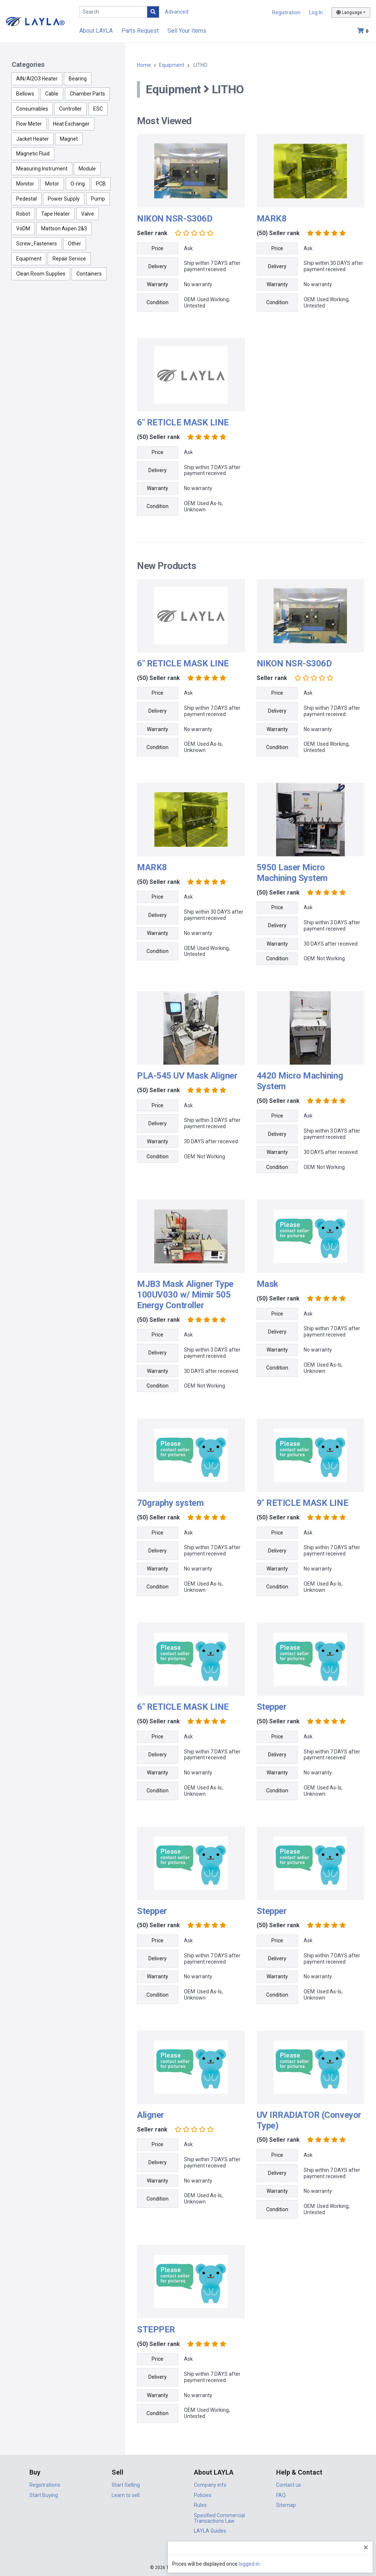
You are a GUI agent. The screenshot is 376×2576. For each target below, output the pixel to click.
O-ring (77, 184)
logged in (326, 2564)
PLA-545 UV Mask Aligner (187, 1076)
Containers (89, 274)
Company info (210, 2485)
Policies (203, 2495)
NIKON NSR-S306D (174, 218)
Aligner (150, 2115)
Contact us (288, 2485)
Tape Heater (55, 214)
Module (87, 169)
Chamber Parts (87, 94)
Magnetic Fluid (33, 153)
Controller (70, 109)
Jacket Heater (32, 139)
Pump (98, 199)
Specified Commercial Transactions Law (219, 2518)
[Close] (366, 2547)
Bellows (25, 94)
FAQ (281, 2495)
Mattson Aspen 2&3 (64, 228)
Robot (23, 214)
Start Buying (43, 2495)
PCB (101, 184)
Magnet (69, 139)
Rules (200, 2505)
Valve (87, 214)
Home (144, 65)
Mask (267, 1284)
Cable (51, 94)
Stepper (272, 1707)
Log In (316, 12)
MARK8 (272, 218)
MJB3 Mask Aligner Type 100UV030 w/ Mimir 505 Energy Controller (185, 1294)
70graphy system (170, 1503)
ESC (98, 109)
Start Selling (126, 2485)
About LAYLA (96, 30)
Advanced (176, 12)
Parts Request (140, 30)
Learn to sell (126, 2495)
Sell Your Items (186, 30)
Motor (52, 184)
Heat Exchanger (71, 124)
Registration (286, 12)
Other (74, 244)
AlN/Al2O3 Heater (37, 79)
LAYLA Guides (210, 2531)
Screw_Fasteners (36, 244)
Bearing (78, 79)
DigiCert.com (188, 2552)
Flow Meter (29, 124)
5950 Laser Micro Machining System (292, 872)
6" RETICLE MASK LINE (182, 422)
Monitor (25, 184)
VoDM (23, 228)
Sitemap (286, 2505)
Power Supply (64, 199)
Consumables (32, 109)
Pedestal (26, 199)
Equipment (28, 259)
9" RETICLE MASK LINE (302, 1503)
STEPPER (156, 2329)
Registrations (44, 2485)
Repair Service (69, 259)
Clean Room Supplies (40, 274)
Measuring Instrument (42, 169)
